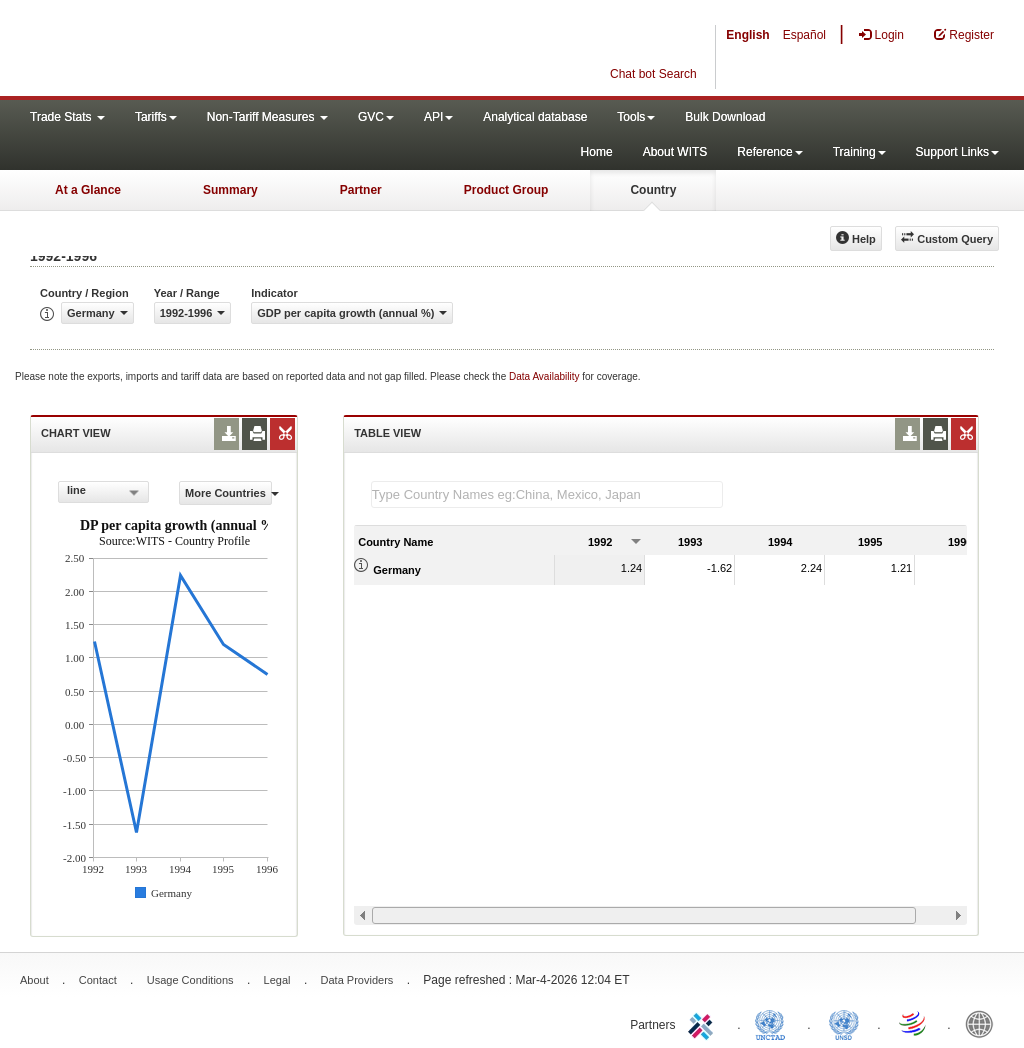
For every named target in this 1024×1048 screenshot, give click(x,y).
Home (597, 152)
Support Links (957, 152)
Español (804, 35)
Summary (230, 190)
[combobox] (103, 492)
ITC (704, 1023)
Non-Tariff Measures (267, 117)
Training (859, 152)
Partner (361, 190)
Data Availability (545, 376)
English (747, 35)
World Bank (984, 1023)
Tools (636, 117)
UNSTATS (844, 1023)
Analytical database (535, 117)
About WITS (675, 152)
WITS (200, 50)
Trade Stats (67, 117)
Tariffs (156, 117)
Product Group (506, 190)
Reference (769, 152)
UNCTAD (774, 1023)
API (438, 117)
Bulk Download (725, 117)
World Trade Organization (914, 1023)
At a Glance (88, 190)
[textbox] (547, 494)
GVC (376, 117)
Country (653, 190)
